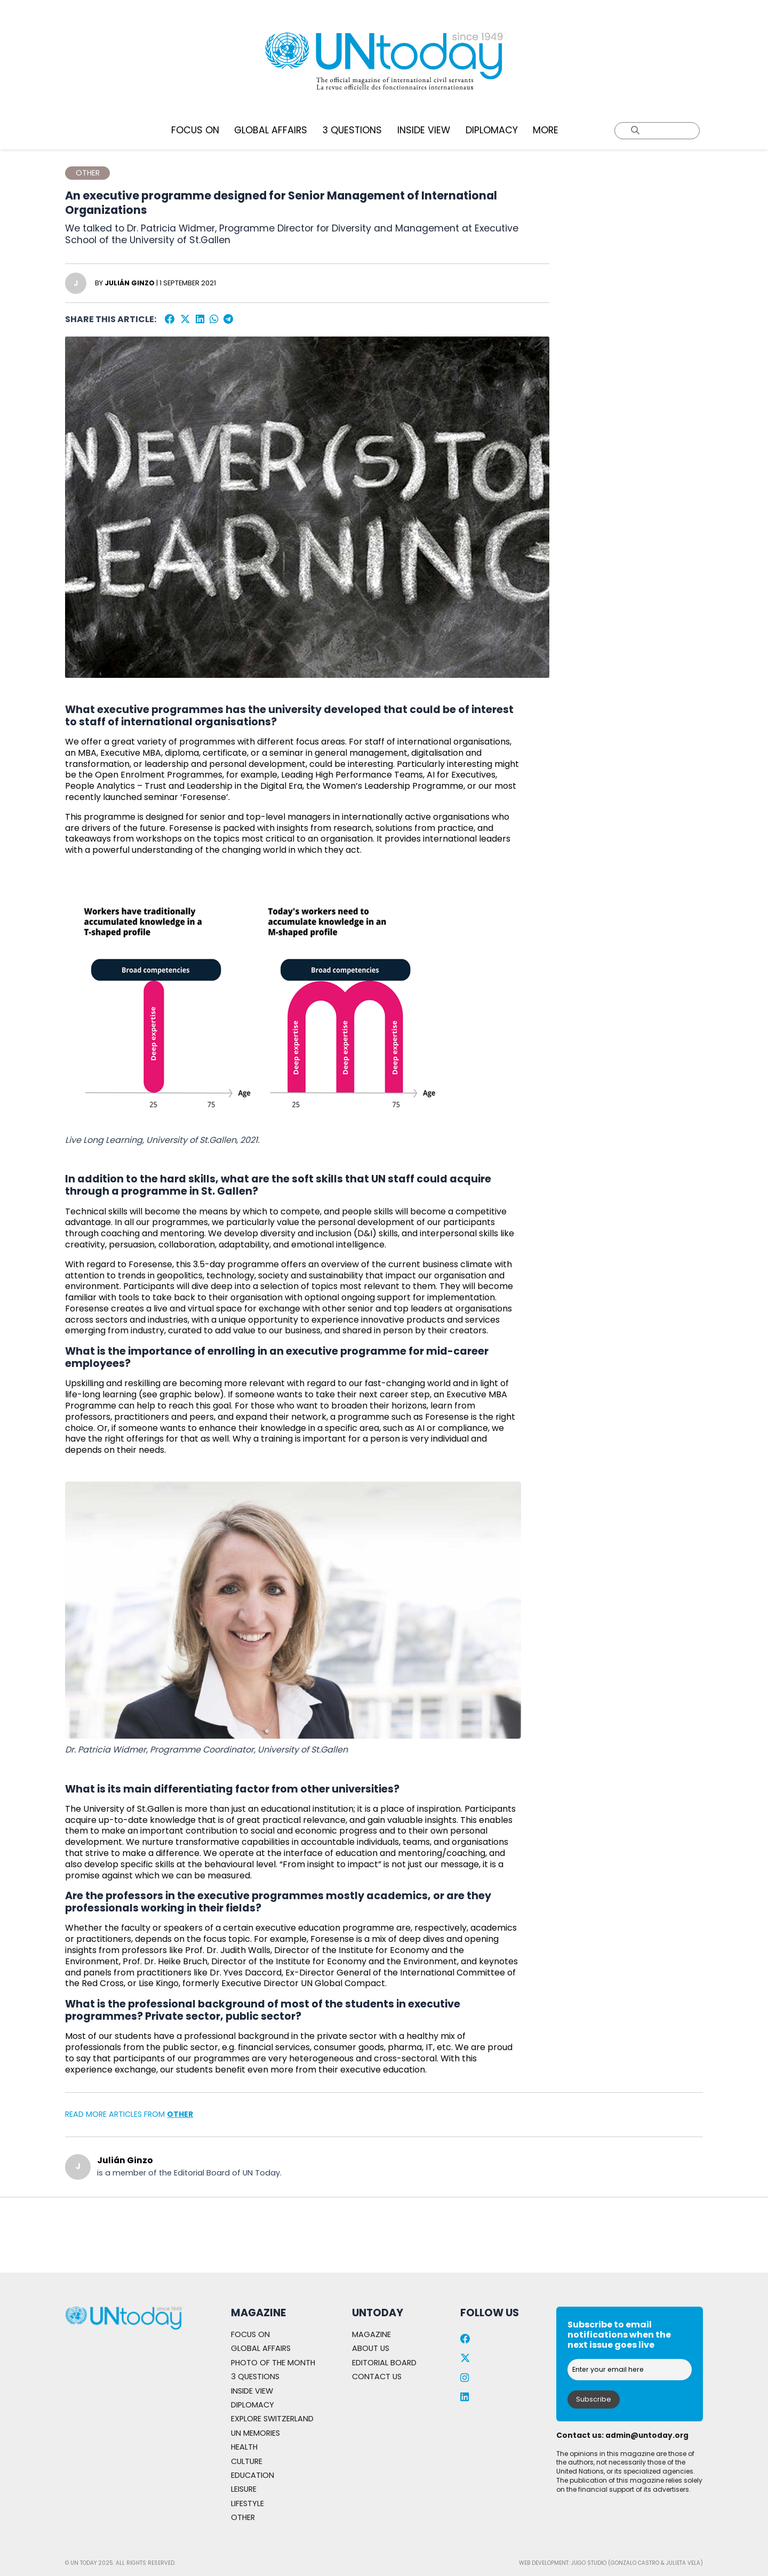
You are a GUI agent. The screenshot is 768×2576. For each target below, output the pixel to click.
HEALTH (246, 2447)
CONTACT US (379, 2348)
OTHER (180, 2114)
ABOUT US (373, 2320)
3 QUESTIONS (352, 130)
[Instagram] (464, 2349)
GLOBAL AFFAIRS (270, 130)
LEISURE (246, 2489)
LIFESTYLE (250, 2503)
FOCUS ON (195, 130)
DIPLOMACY (492, 130)
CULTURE (249, 2461)
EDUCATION (256, 2475)
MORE (545, 130)
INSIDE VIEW (423, 130)
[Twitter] (185, 320)
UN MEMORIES (260, 2433)
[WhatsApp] (214, 320)
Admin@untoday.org (648, 2407)
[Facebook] (170, 320)
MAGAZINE (374, 2306)
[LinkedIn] (200, 320)
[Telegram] (230, 320)
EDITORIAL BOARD (389, 2334)
